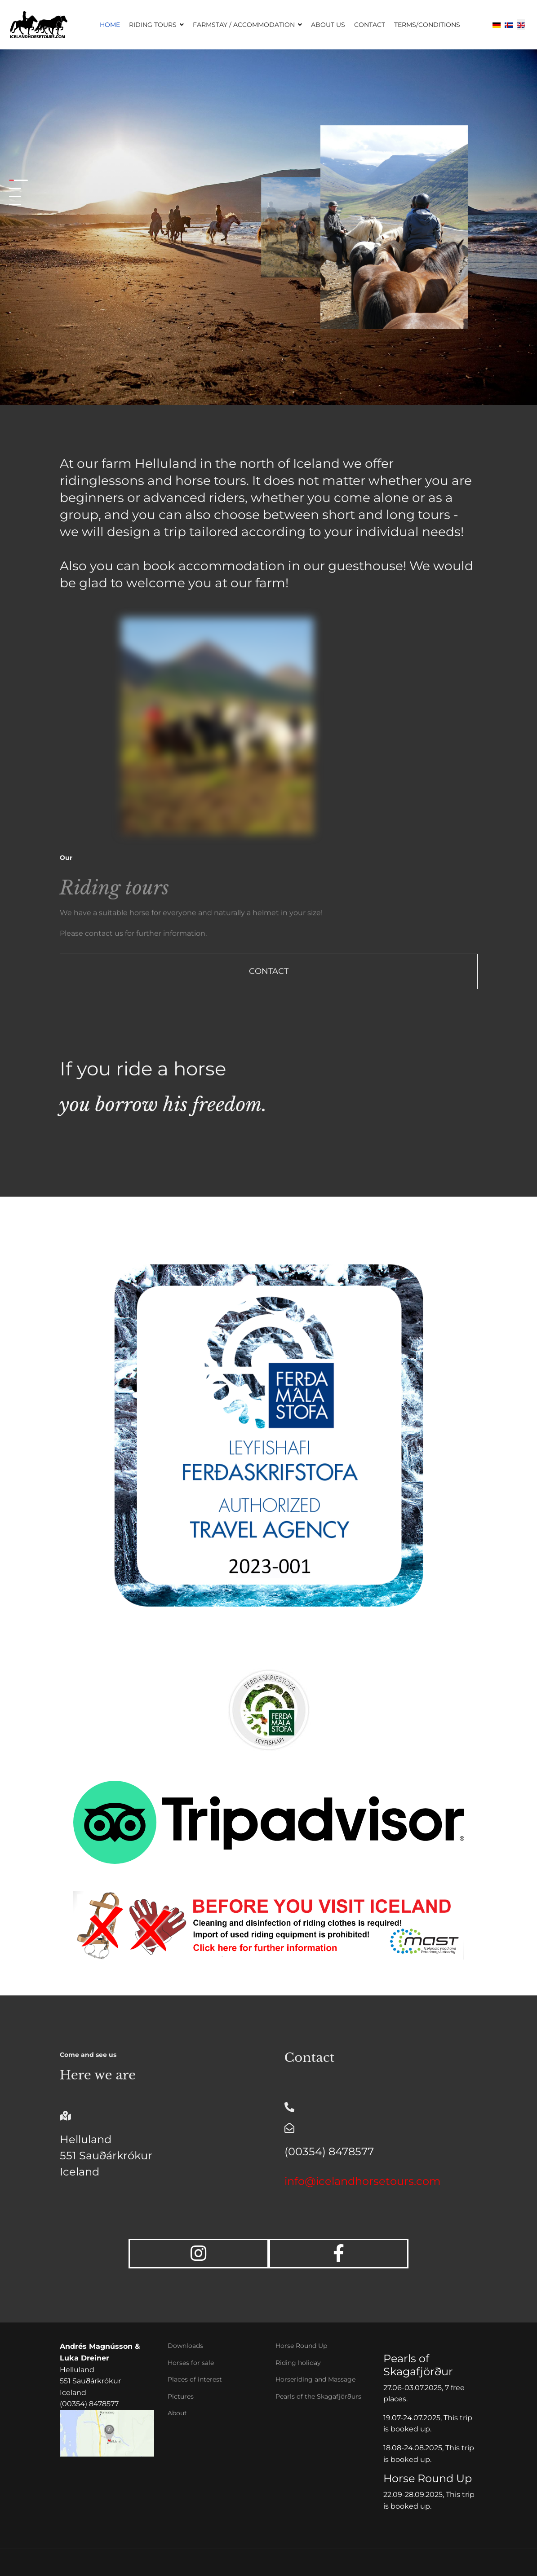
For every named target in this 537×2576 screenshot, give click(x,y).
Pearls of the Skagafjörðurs (318, 2396)
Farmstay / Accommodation (244, 25)
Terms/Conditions (427, 25)
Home (110, 25)
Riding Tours (153, 25)
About (177, 2413)
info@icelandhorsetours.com (362, 2181)
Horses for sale (191, 2363)
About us (328, 25)
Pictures (181, 2396)
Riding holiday (298, 2363)
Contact (369, 25)
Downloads (185, 2346)
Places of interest (195, 2379)
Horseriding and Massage (315, 2379)
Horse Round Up (301, 2346)
